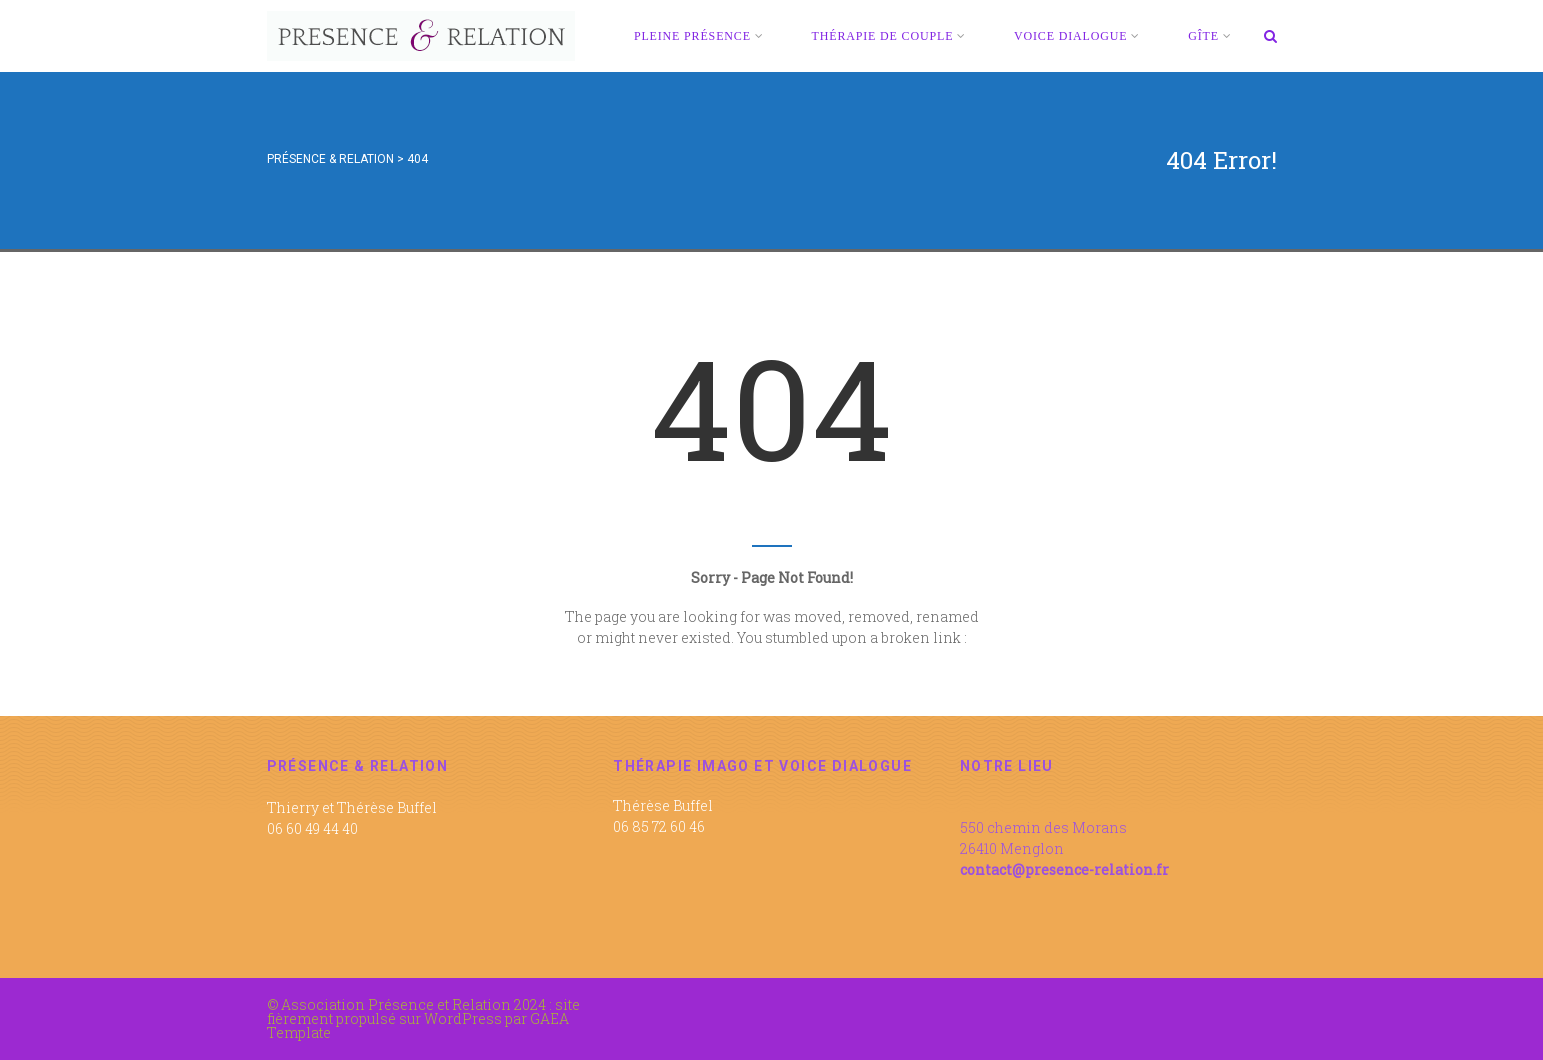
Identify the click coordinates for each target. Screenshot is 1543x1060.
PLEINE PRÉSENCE (699, 36)
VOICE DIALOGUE (1077, 36)
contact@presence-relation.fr (1064, 869)
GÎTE (1209, 36)
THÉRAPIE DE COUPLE (889, 36)
